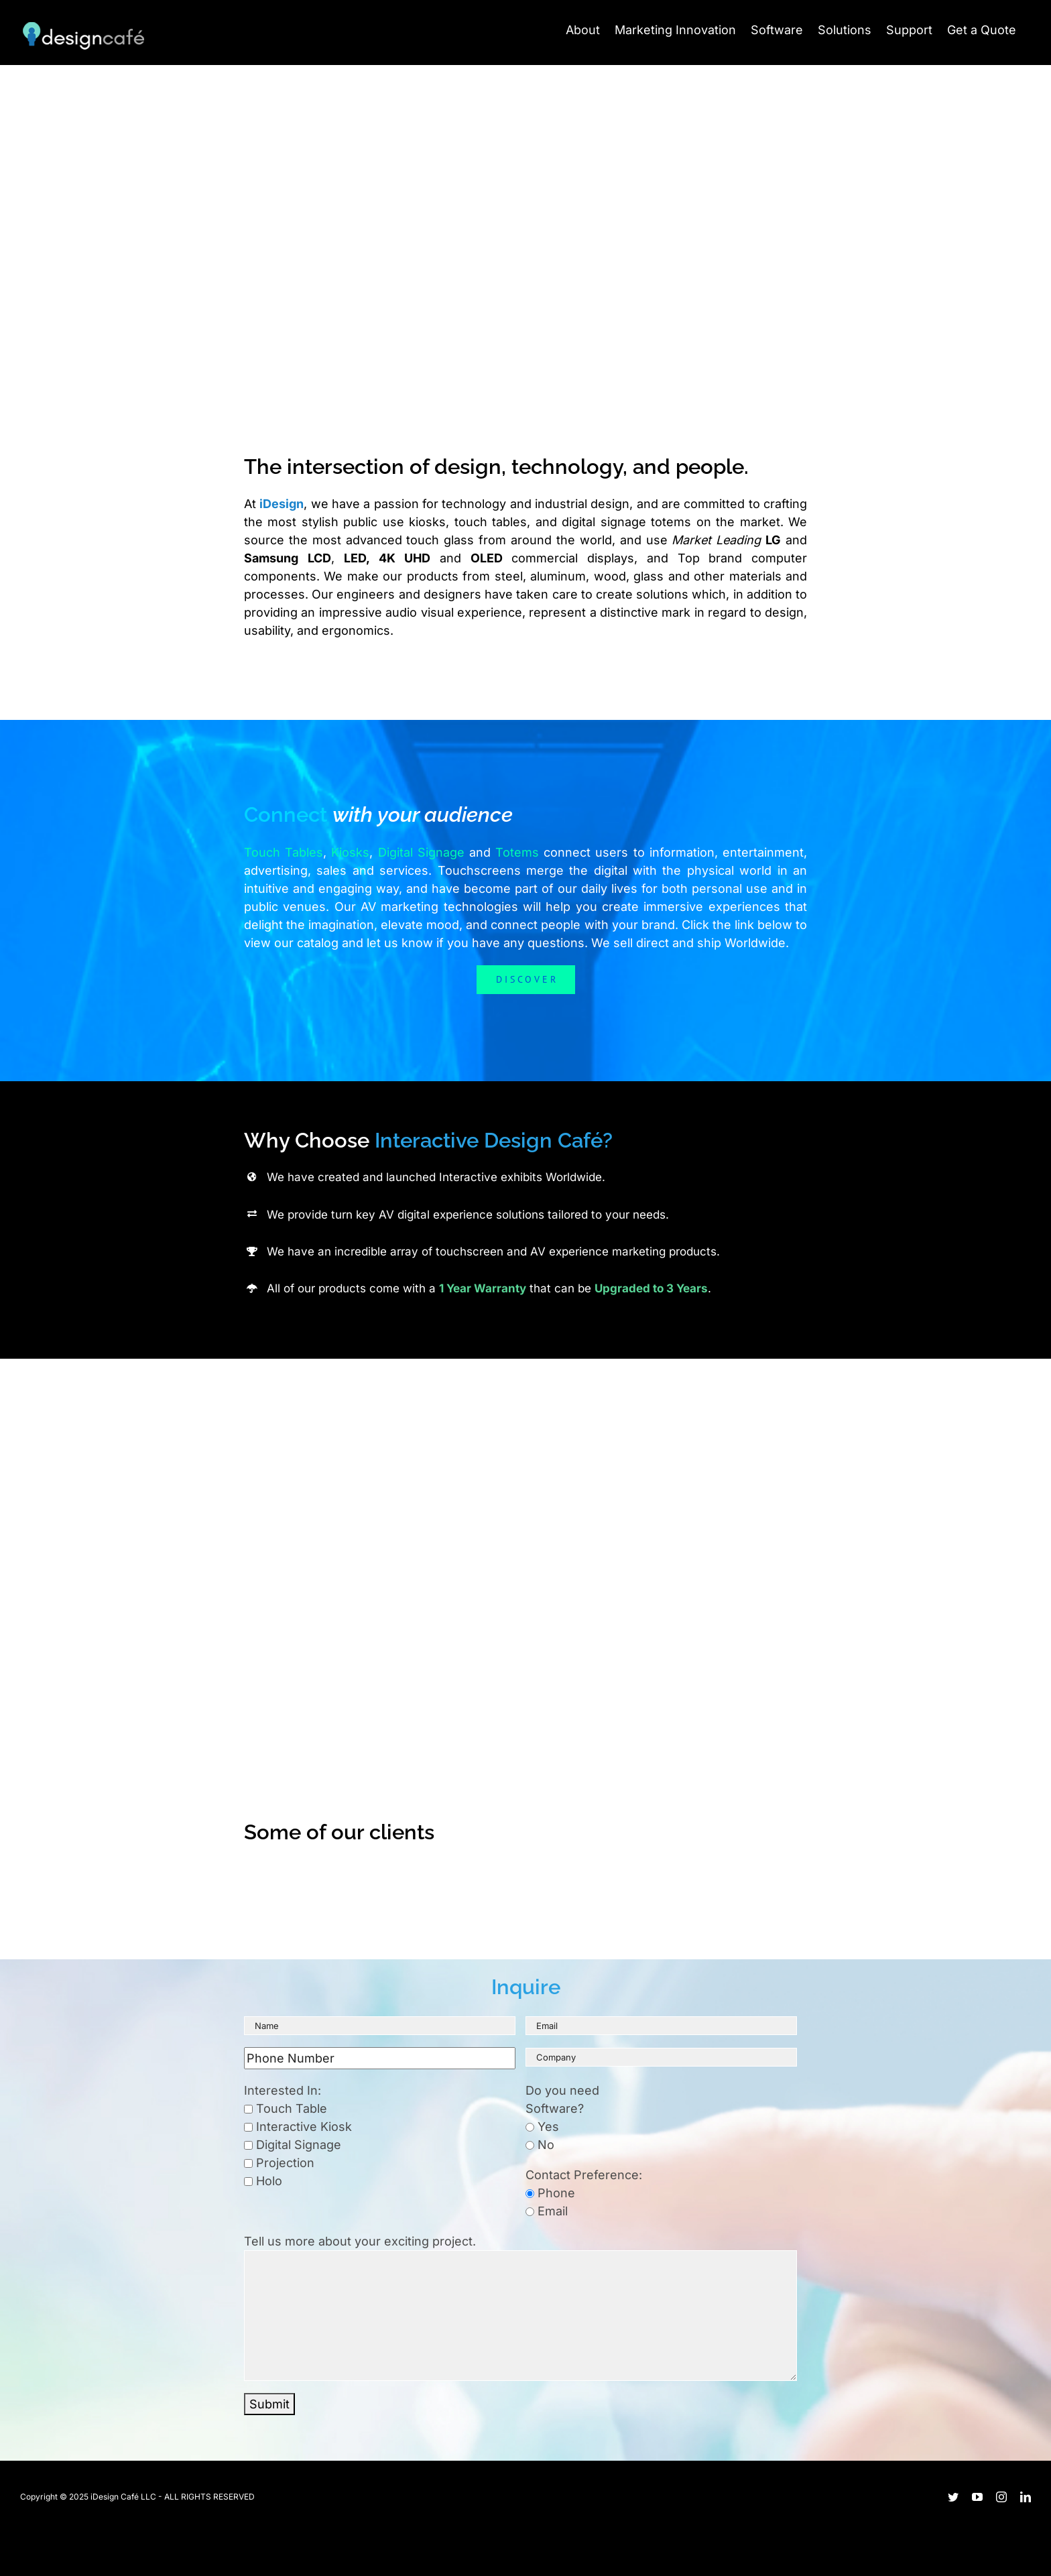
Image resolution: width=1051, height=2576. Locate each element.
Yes (542, 2127)
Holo (263, 2181)
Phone (550, 2193)
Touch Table (285, 2108)
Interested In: (282, 2090)
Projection (279, 2163)
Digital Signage (421, 852)
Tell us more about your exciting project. (360, 2241)
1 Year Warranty (482, 1288)
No (540, 2145)
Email (547, 2211)
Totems (517, 852)
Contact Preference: (584, 2175)
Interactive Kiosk (298, 2127)
